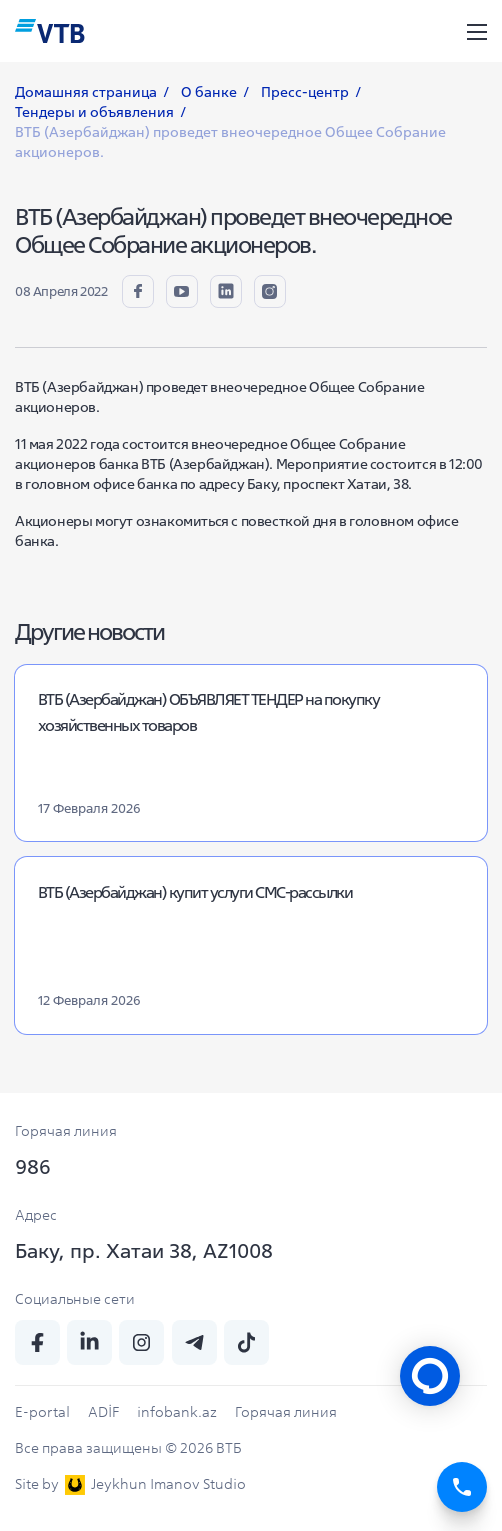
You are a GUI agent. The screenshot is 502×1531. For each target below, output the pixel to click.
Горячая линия (286, 1412)
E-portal (42, 1412)
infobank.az (177, 1412)
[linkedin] (226, 291)
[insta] (270, 291)
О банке (209, 92)
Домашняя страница (86, 92)
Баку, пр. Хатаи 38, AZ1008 (144, 1250)
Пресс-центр (305, 92)
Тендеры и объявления (94, 112)
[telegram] (194, 1342)
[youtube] (182, 291)
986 (33, 1166)
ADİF (103, 1412)
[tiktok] (246, 1342)
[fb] (138, 291)
